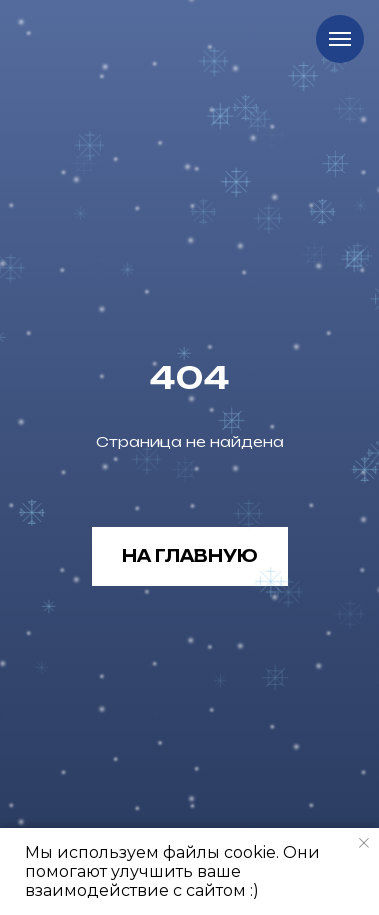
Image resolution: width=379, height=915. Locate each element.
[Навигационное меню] (340, 39)
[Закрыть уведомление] (364, 843)
